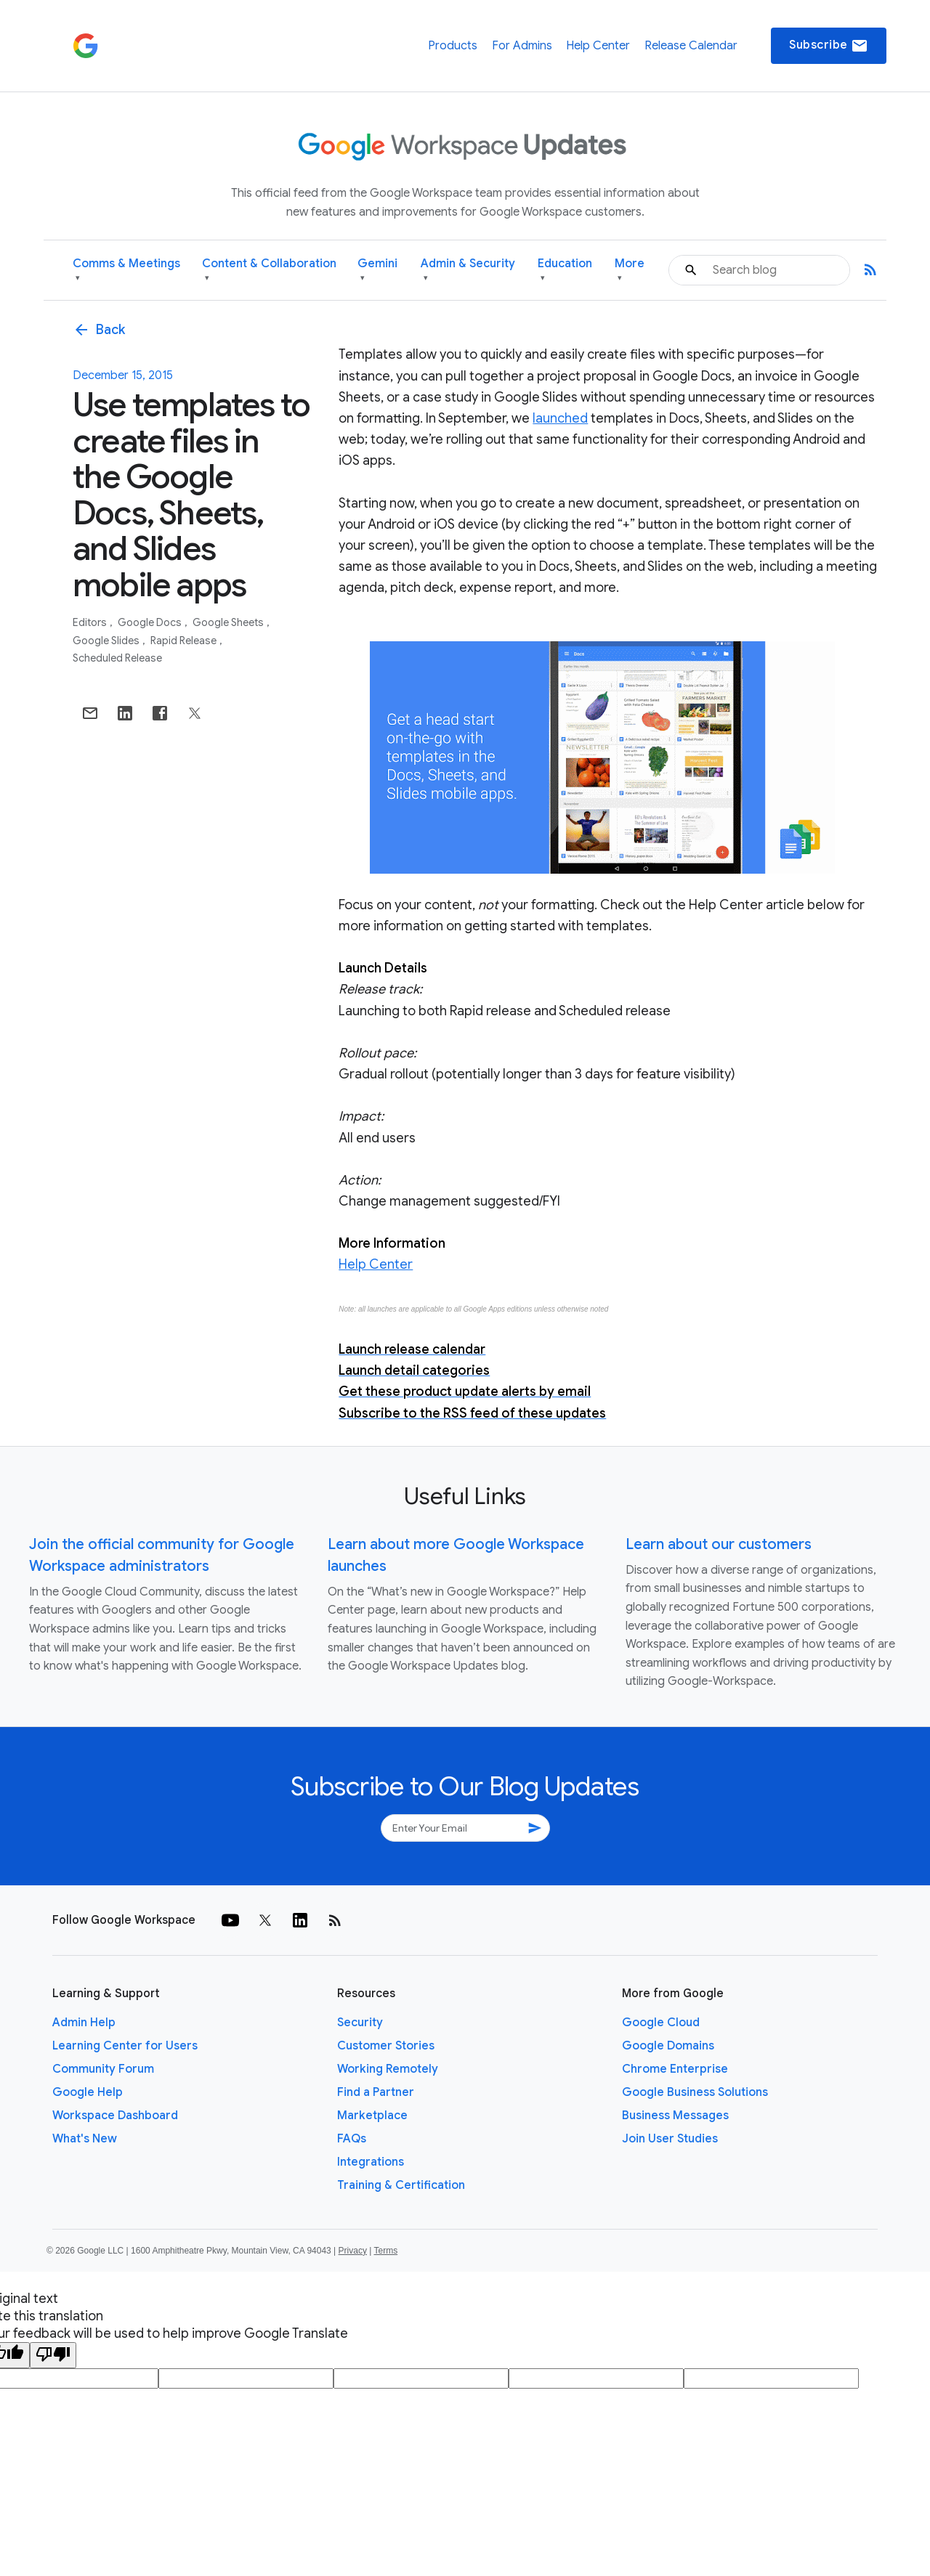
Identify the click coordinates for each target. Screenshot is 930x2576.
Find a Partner (375, 2092)
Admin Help (84, 2022)
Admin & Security (468, 270)
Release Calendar (690, 45)
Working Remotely (387, 2069)
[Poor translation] (53, 2355)
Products (452, 45)
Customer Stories (385, 2046)
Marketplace (372, 2115)
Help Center (598, 45)
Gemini (377, 270)
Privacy (353, 2251)
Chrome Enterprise (675, 2069)
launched (560, 418)
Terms (385, 2251)
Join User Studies (670, 2139)
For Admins (522, 45)
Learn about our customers (719, 1544)
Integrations (370, 2162)
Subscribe (828, 45)
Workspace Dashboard (115, 2115)
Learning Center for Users (125, 2046)
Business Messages (675, 2115)
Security (360, 2022)
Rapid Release (184, 640)
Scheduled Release (117, 658)
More (629, 270)
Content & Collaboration (269, 270)
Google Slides (107, 640)
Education (565, 270)
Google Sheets (229, 622)
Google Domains (668, 2046)
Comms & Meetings (126, 270)
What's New (84, 2139)
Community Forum (103, 2069)
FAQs (351, 2139)
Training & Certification (401, 2185)
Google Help (87, 2092)
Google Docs (151, 622)
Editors (91, 622)
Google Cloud (661, 2022)
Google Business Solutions (695, 2092)
